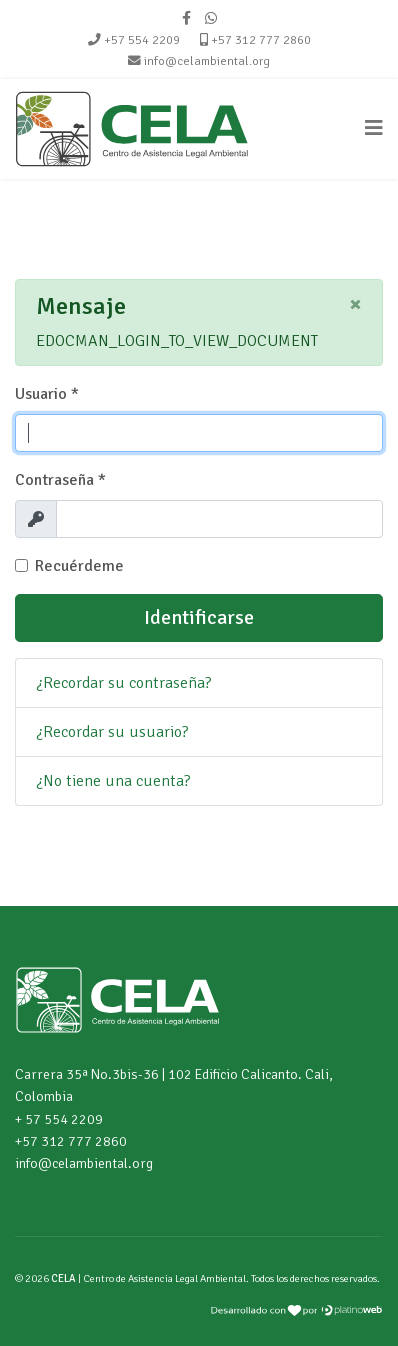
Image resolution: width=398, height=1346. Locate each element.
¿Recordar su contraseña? (124, 683)
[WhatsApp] (211, 18)
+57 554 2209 (142, 40)
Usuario (47, 394)
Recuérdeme (79, 566)
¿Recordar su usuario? (112, 732)
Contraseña (60, 480)
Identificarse (199, 617)
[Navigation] (374, 129)
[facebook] (186, 18)
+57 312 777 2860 (261, 40)
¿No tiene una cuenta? (113, 781)
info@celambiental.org (207, 61)
